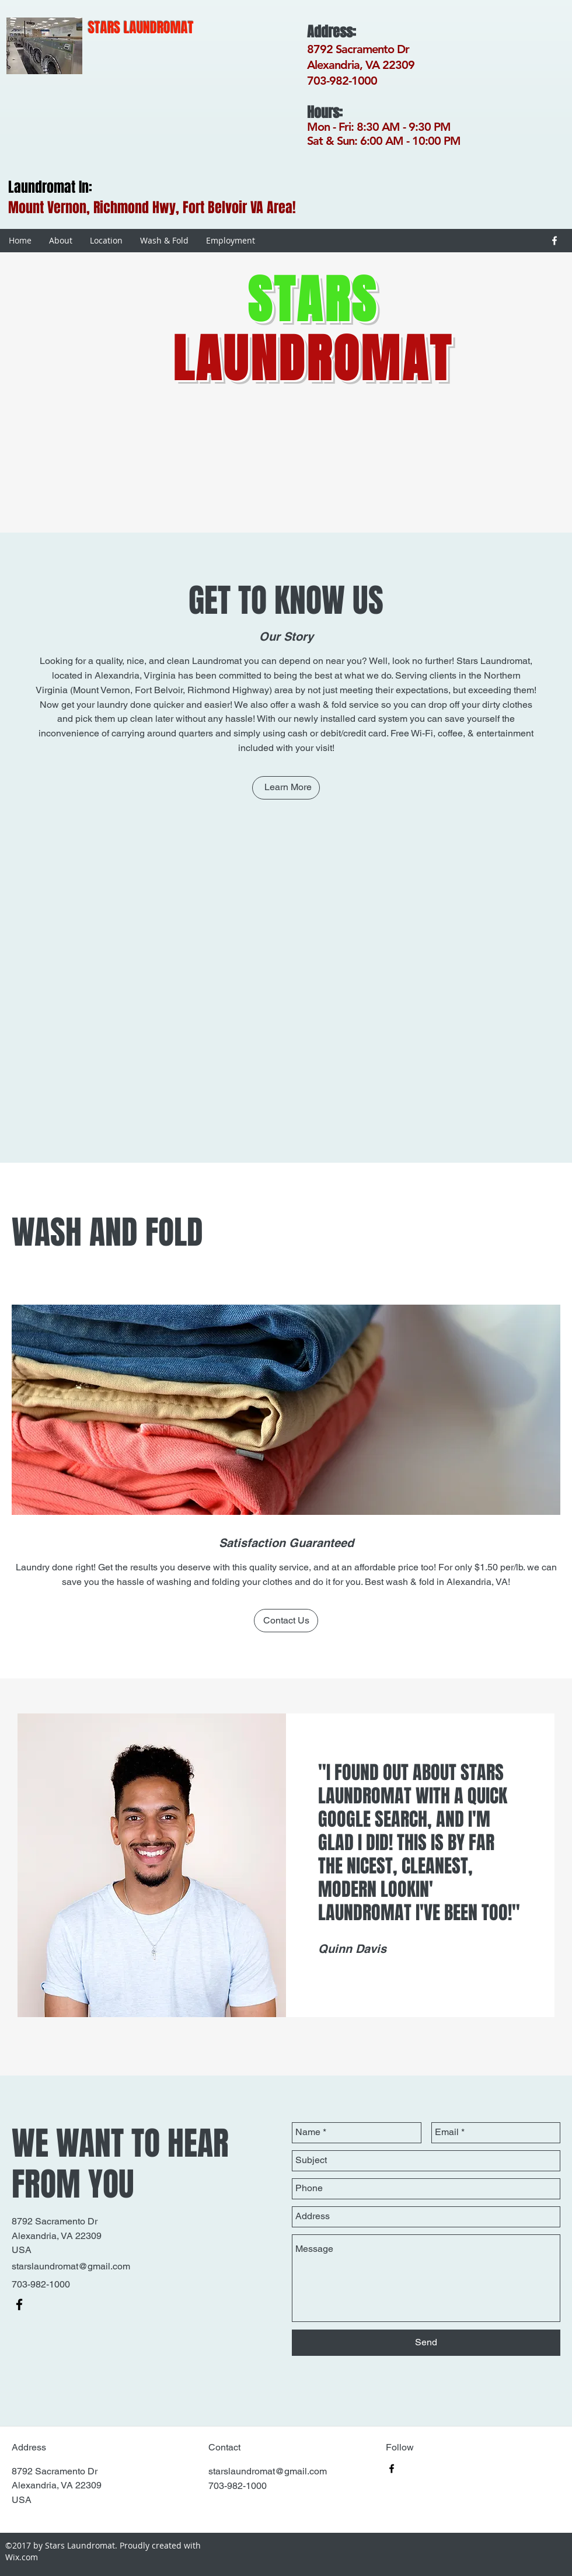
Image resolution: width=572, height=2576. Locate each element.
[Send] (426, 2343)
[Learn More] (286, 787)
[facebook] (554, 240)
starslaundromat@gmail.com (71, 2266)
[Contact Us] (286, 1620)
